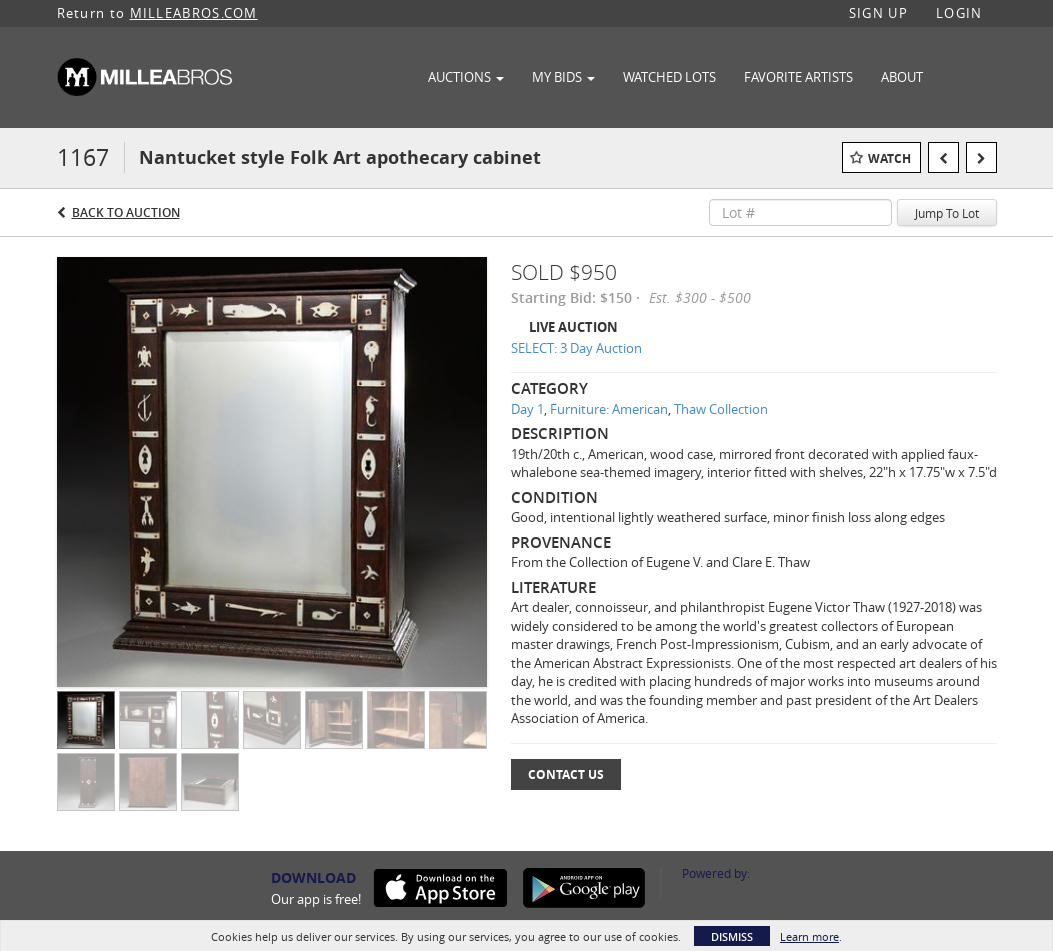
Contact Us (566, 774)
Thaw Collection (721, 409)
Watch (889, 158)
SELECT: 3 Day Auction (576, 348)
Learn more (809, 936)
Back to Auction (126, 212)
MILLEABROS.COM (194, 13)
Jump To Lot (947, 213)
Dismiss (732, 936)
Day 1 (527, 409)
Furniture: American (609, 409)
